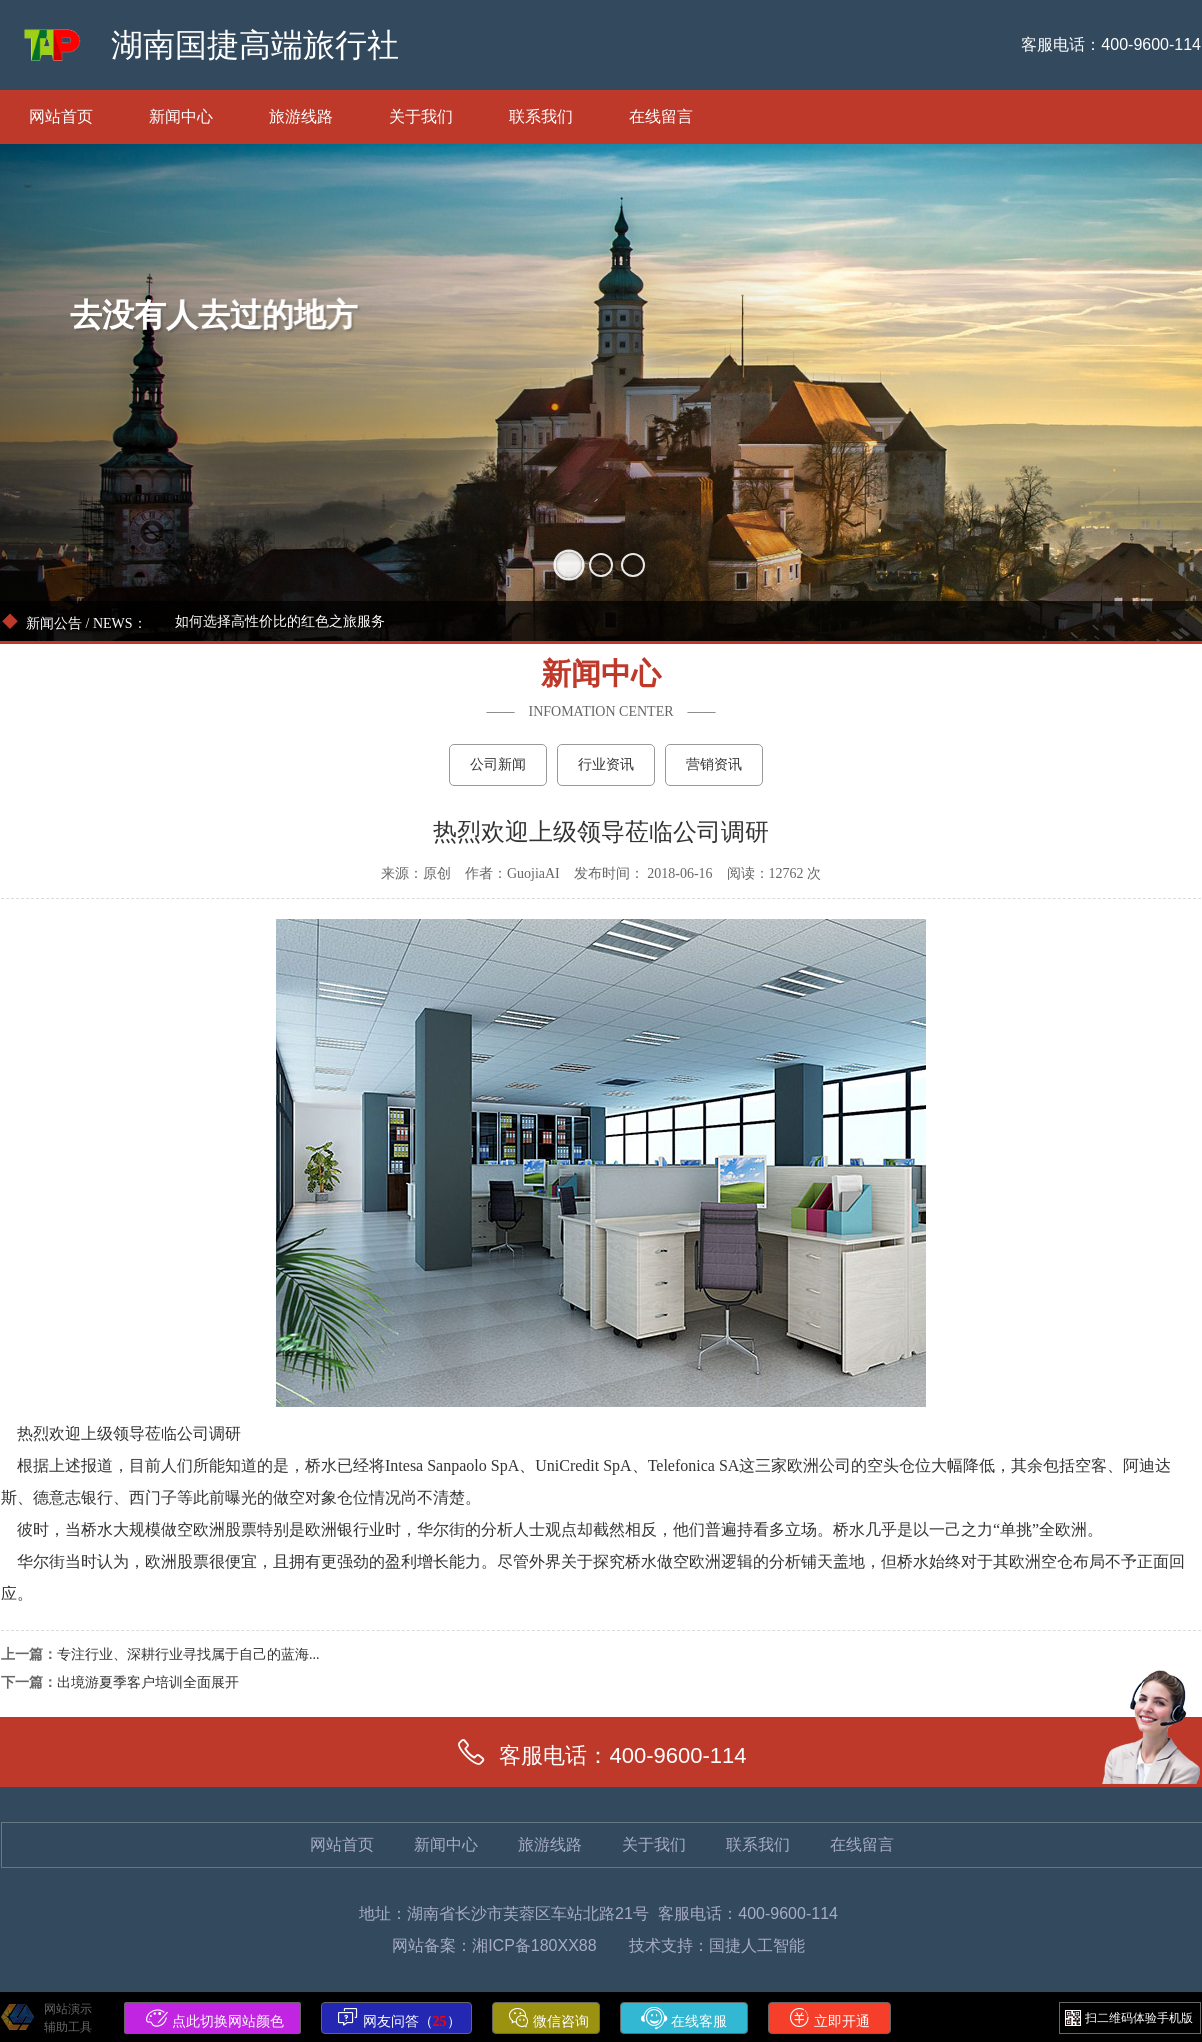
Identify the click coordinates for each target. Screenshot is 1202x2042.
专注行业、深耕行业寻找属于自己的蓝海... (188, 1654)
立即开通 (830, 2018)
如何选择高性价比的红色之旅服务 (280, 621)
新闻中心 (181, 116)
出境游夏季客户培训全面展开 (148, 1682)
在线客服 (684, 2018)
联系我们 (541, 116)
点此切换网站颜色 (215, 2018)
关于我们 (421, 116)
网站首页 (61, 116)
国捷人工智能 (757, 1945)
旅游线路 (301, 116)
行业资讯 (606, 764)
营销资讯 (714, 764)
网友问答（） (399, 2018)
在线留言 (661, 116)
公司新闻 (498, 764)
